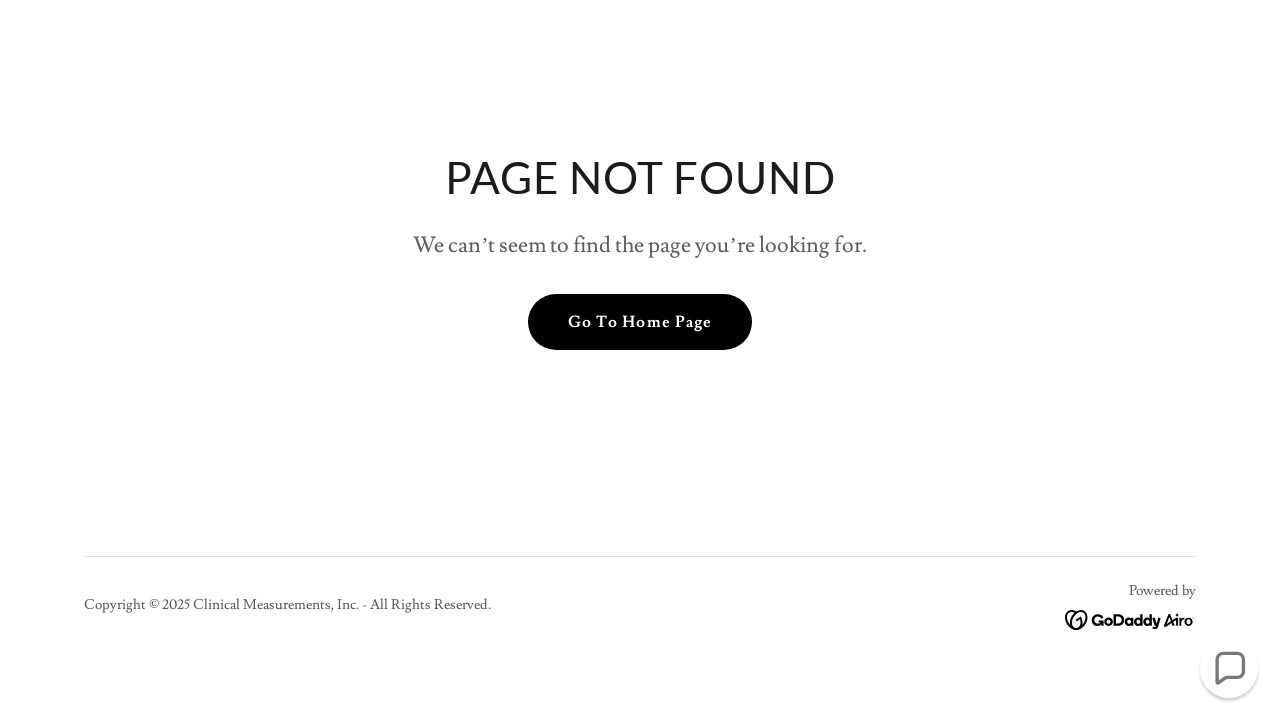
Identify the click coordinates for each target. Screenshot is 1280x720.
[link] (1130, 616)
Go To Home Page (639, 322)
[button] (1229, 669)
